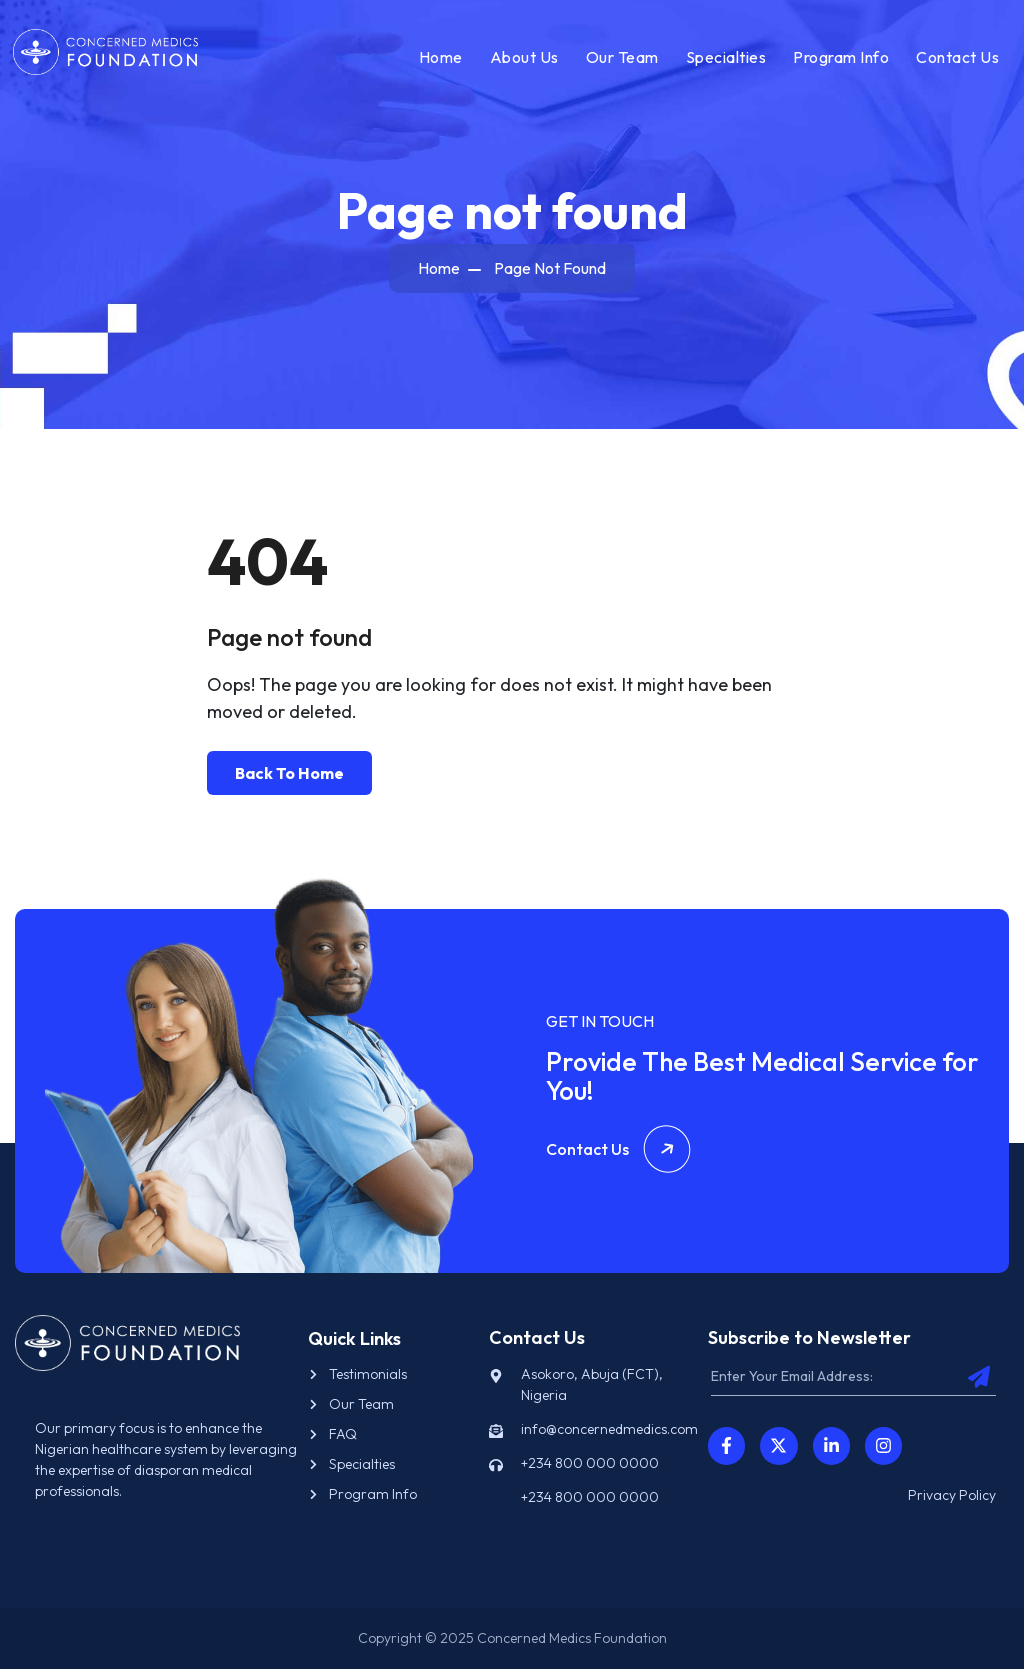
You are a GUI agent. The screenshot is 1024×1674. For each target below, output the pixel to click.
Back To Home (289, 777)
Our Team (620, 59)
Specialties (724, 59)
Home (439, 59)
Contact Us (955, 59)
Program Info (839, 59)
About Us (522, 59)
